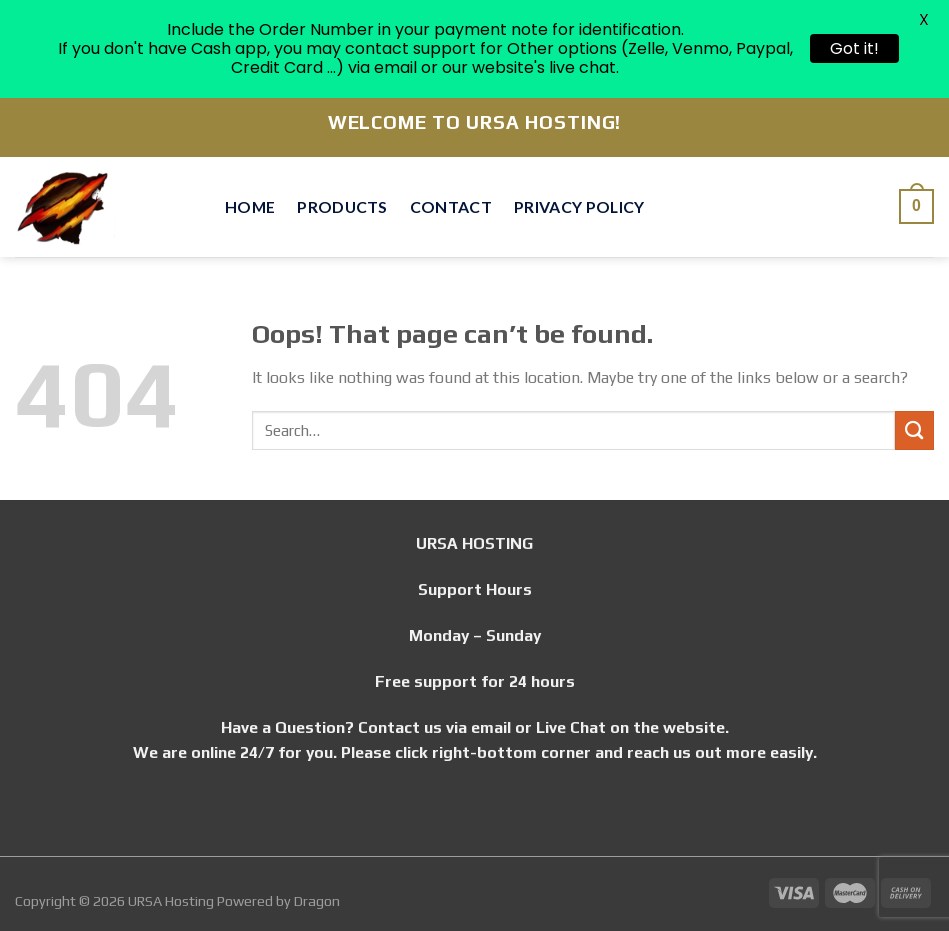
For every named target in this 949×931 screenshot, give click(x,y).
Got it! (854, 48)
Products (342, 206)
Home (250, 206)
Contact (451, 206)
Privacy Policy (579, 206)
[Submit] (914, 430)
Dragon (317, 901)
